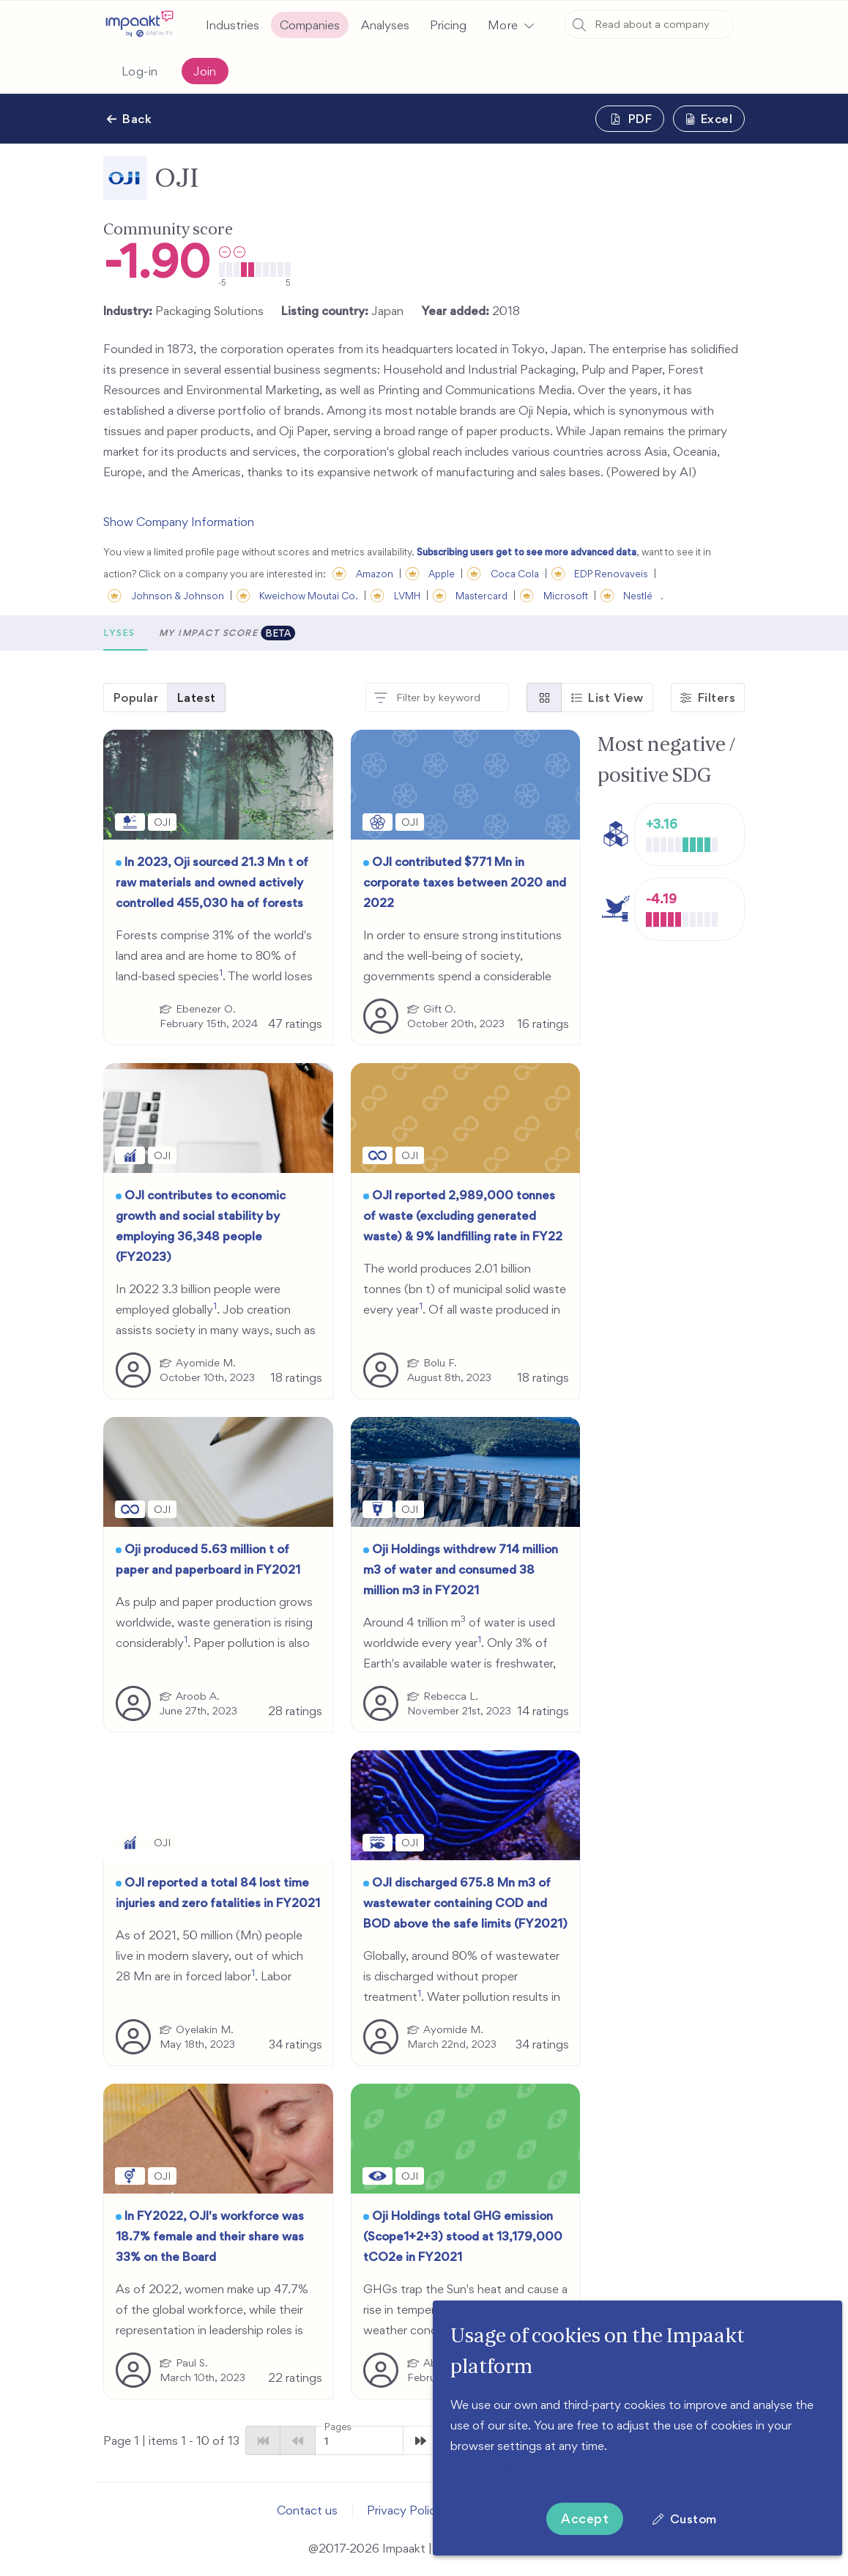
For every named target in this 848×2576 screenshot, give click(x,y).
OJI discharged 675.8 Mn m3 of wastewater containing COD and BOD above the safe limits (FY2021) (465, 1902)
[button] (510, 25)
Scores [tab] (136, 633)
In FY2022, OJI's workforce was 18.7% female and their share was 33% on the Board (210, 2236)
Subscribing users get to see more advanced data (526, 551)
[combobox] (649, 24)
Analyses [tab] (279, 633)
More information (497, 2466)
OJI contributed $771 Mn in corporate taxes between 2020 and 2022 (464, 882)
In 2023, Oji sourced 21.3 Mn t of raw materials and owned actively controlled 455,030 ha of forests (212, 882)
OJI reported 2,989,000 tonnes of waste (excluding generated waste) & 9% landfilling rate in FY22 (462, 1215)
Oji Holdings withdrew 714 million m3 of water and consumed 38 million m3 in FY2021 (460, 1569)
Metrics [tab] (204, 633)
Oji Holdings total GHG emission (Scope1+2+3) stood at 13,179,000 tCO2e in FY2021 (462, 2236)
